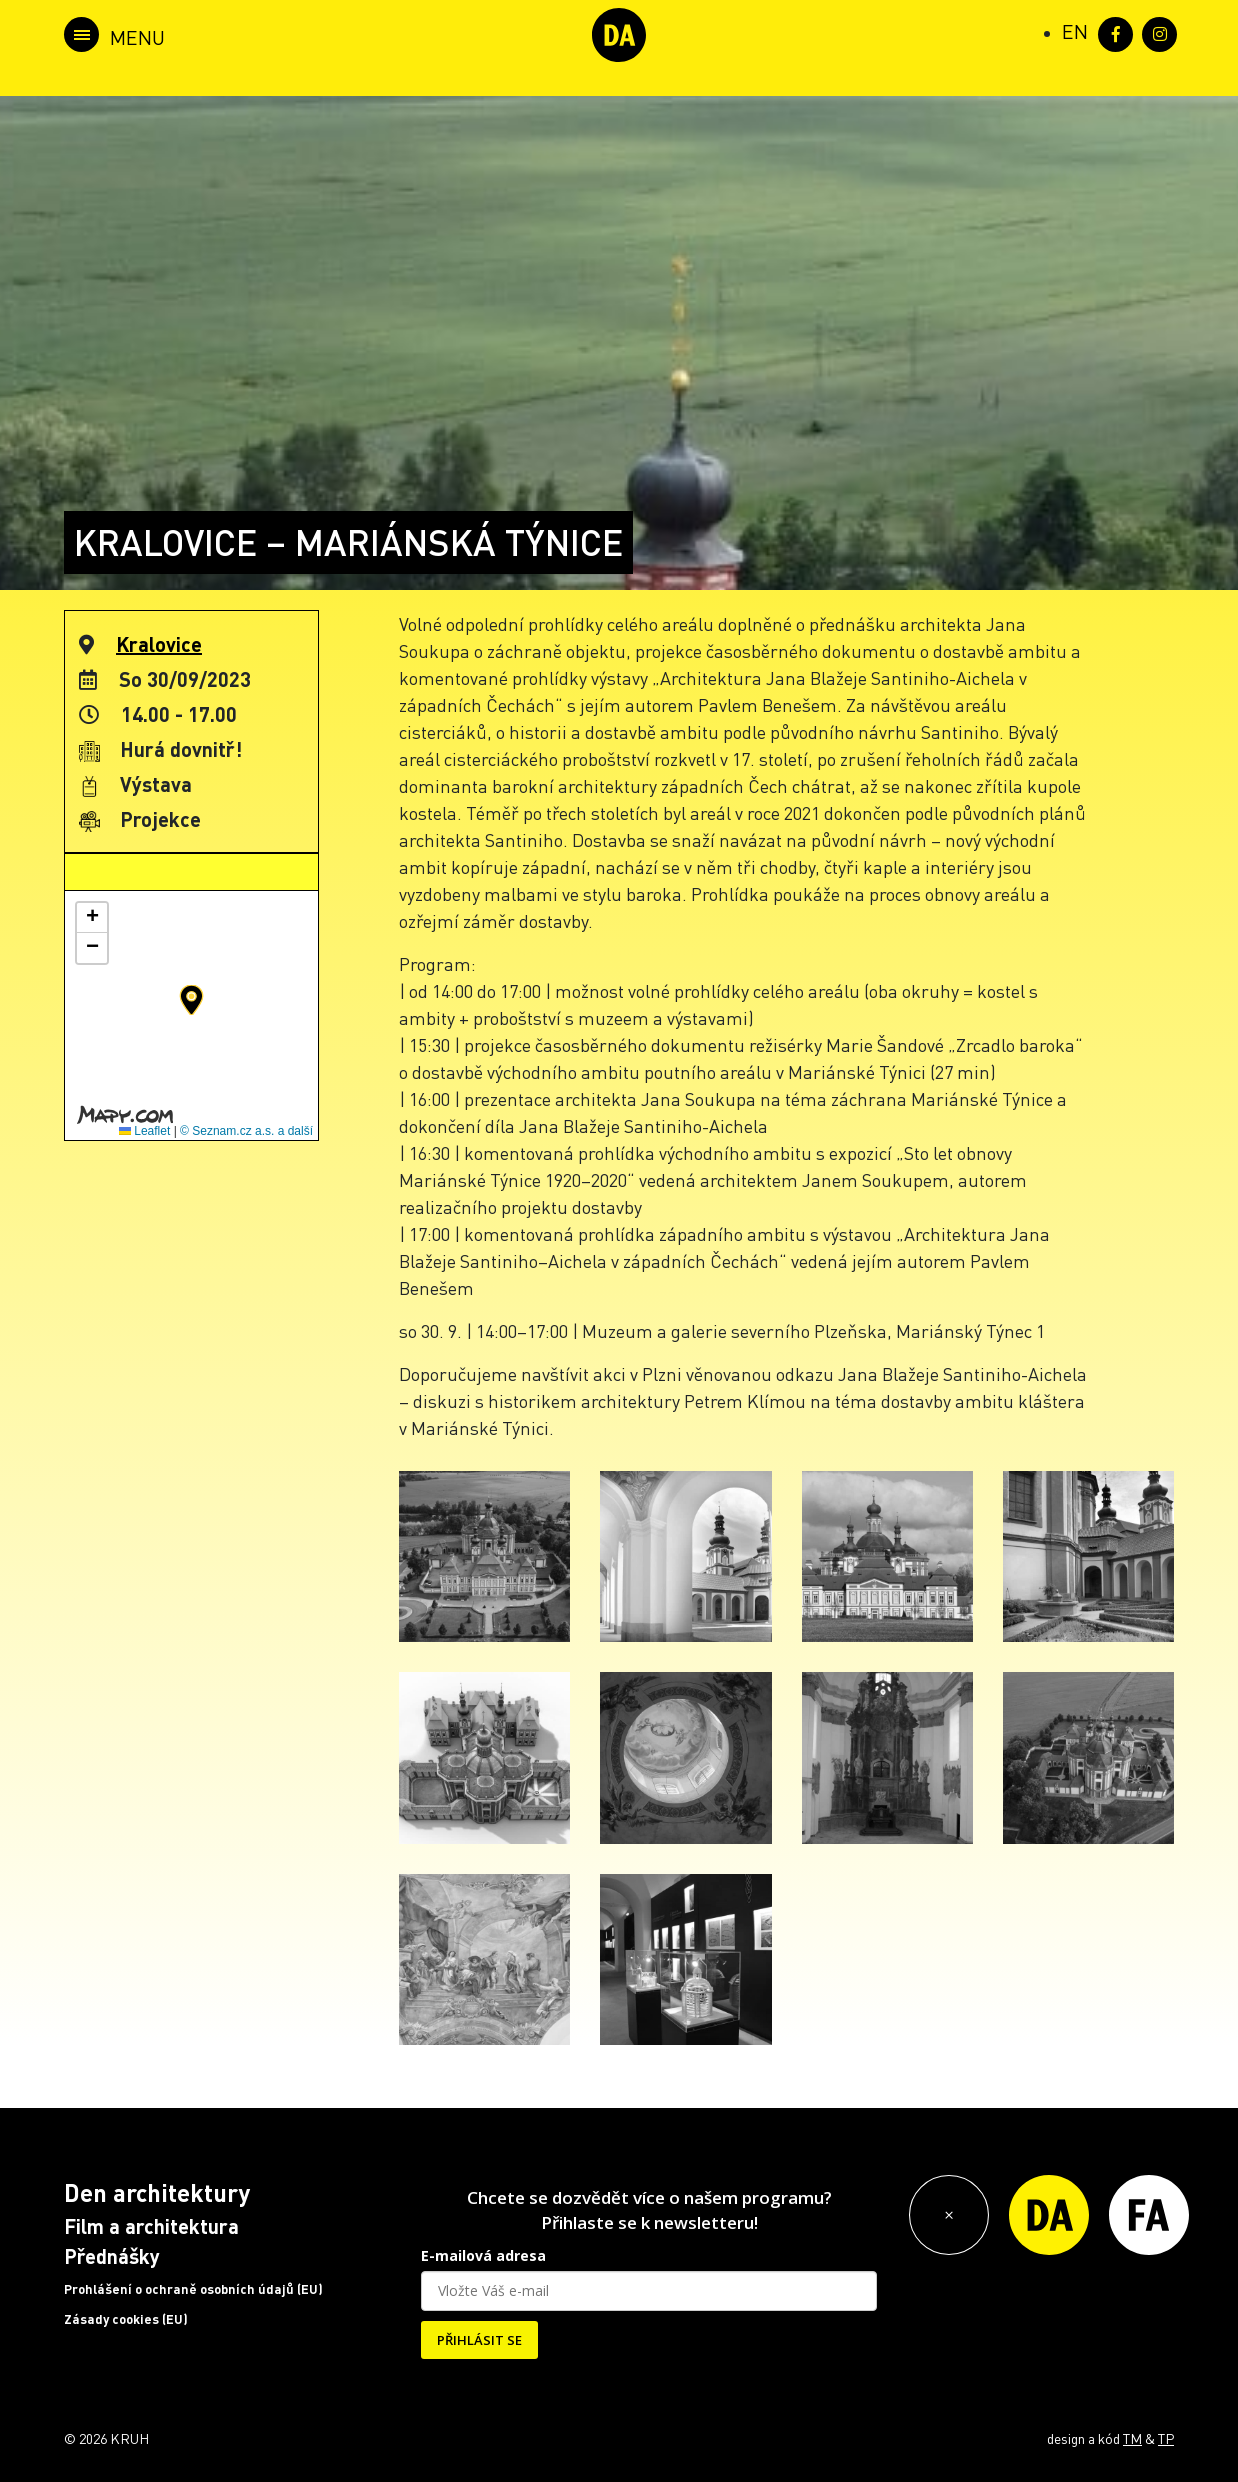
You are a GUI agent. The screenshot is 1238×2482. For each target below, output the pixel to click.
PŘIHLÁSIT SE (479, 2340)
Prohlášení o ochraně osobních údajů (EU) (193, 2289)
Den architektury (157, 2192)
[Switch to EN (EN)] (1075, 31)
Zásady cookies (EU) (126, 2319)
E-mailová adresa (483, 2255)
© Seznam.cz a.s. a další (246, 1131)
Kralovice (159, 644)
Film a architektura (151, 2226)
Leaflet (144, 1131)
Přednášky (112, 2256)
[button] (191, 1000)
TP (1166, 2438)
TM (1132, 2438)
